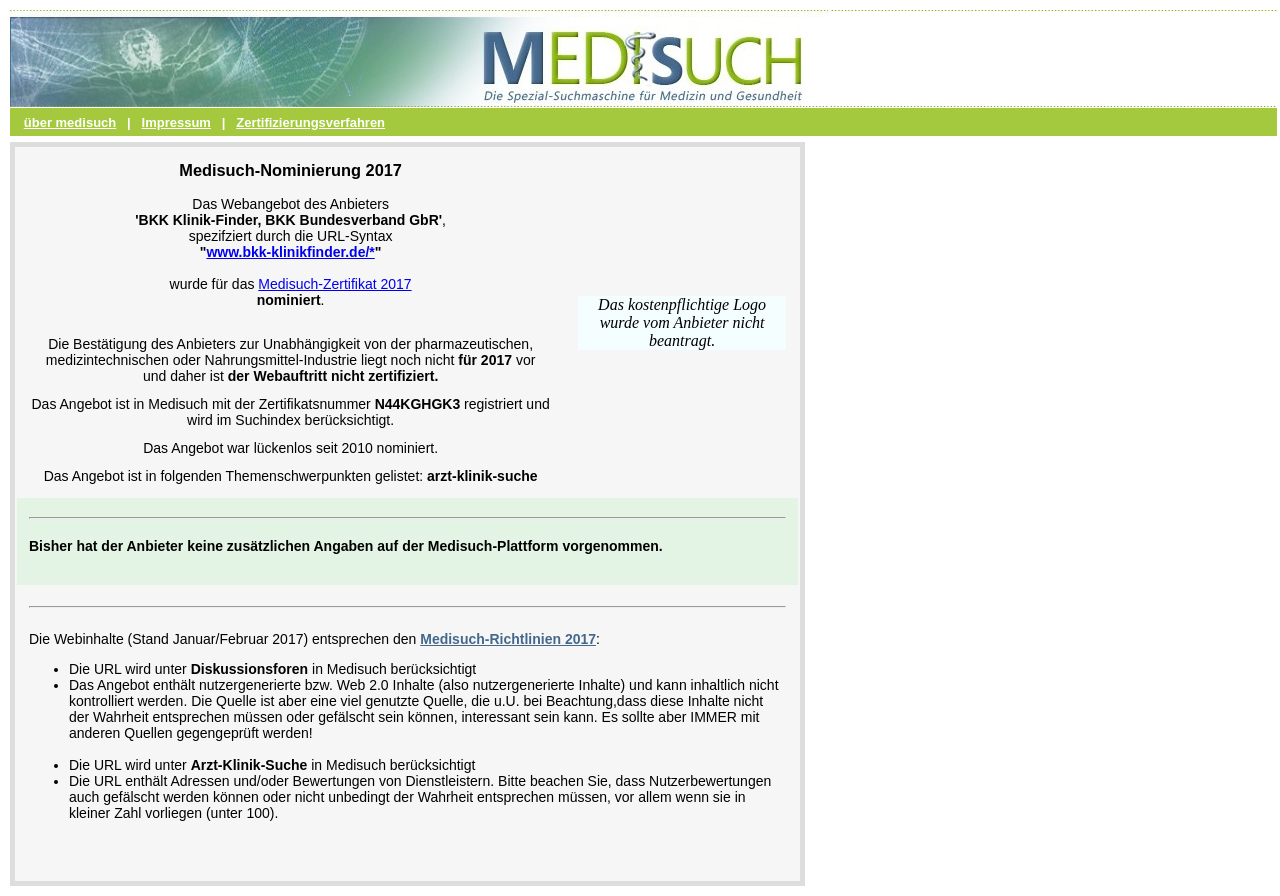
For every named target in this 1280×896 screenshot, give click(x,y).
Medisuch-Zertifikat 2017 (334, 284)
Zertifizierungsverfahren (310, 122)
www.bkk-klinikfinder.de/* (290, 252)
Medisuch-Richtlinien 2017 (508, 639)
